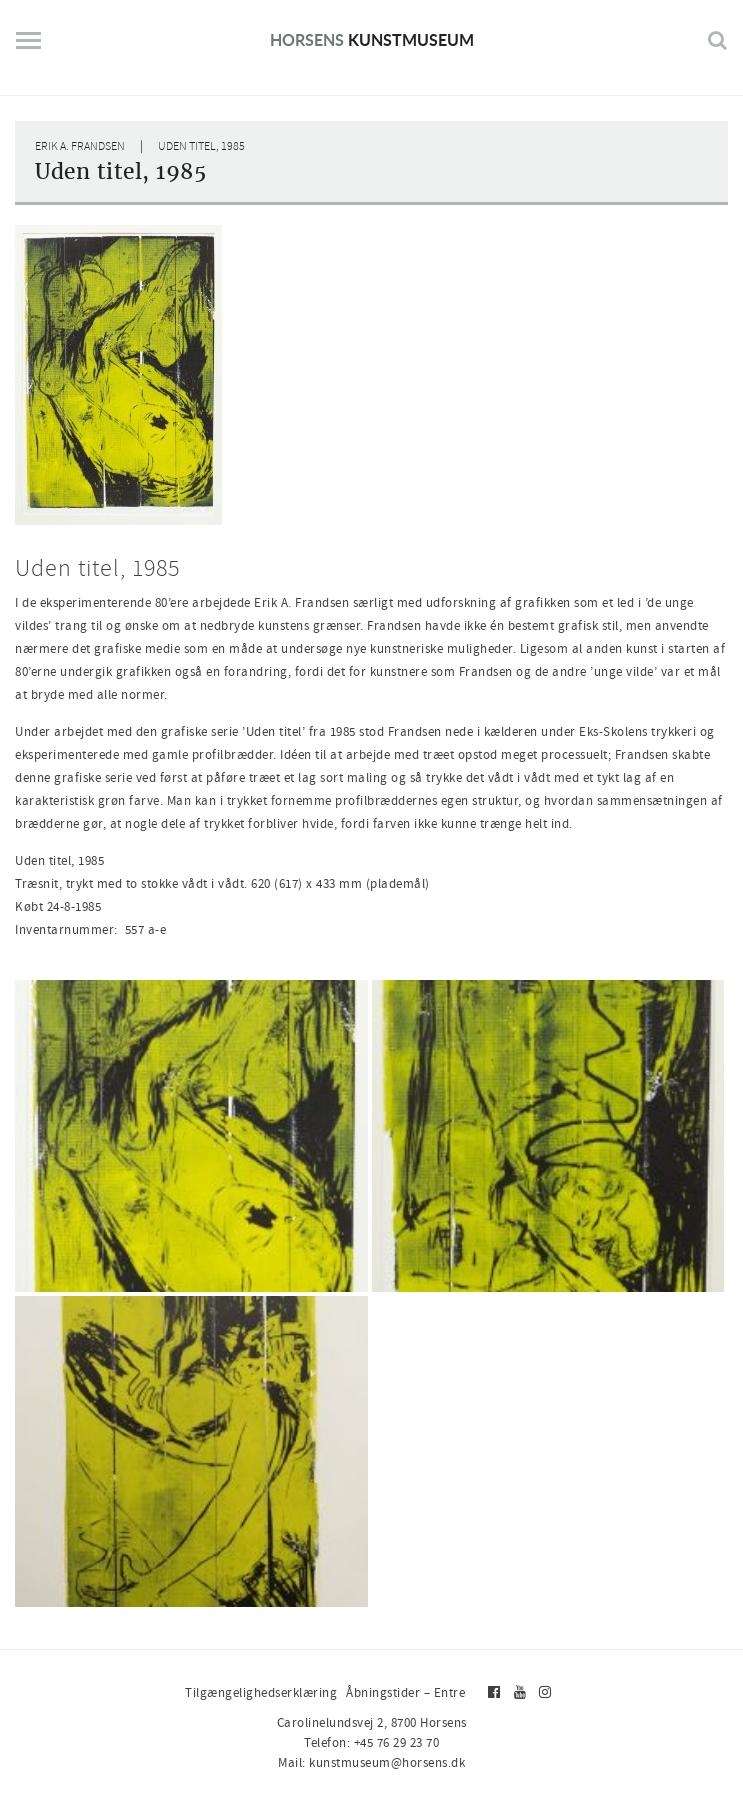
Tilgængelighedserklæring (261, 1692)
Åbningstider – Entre (405, 1692)
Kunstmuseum (372, 39)
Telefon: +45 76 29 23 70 (371, 1742)
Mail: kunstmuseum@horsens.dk (371, 1762)
